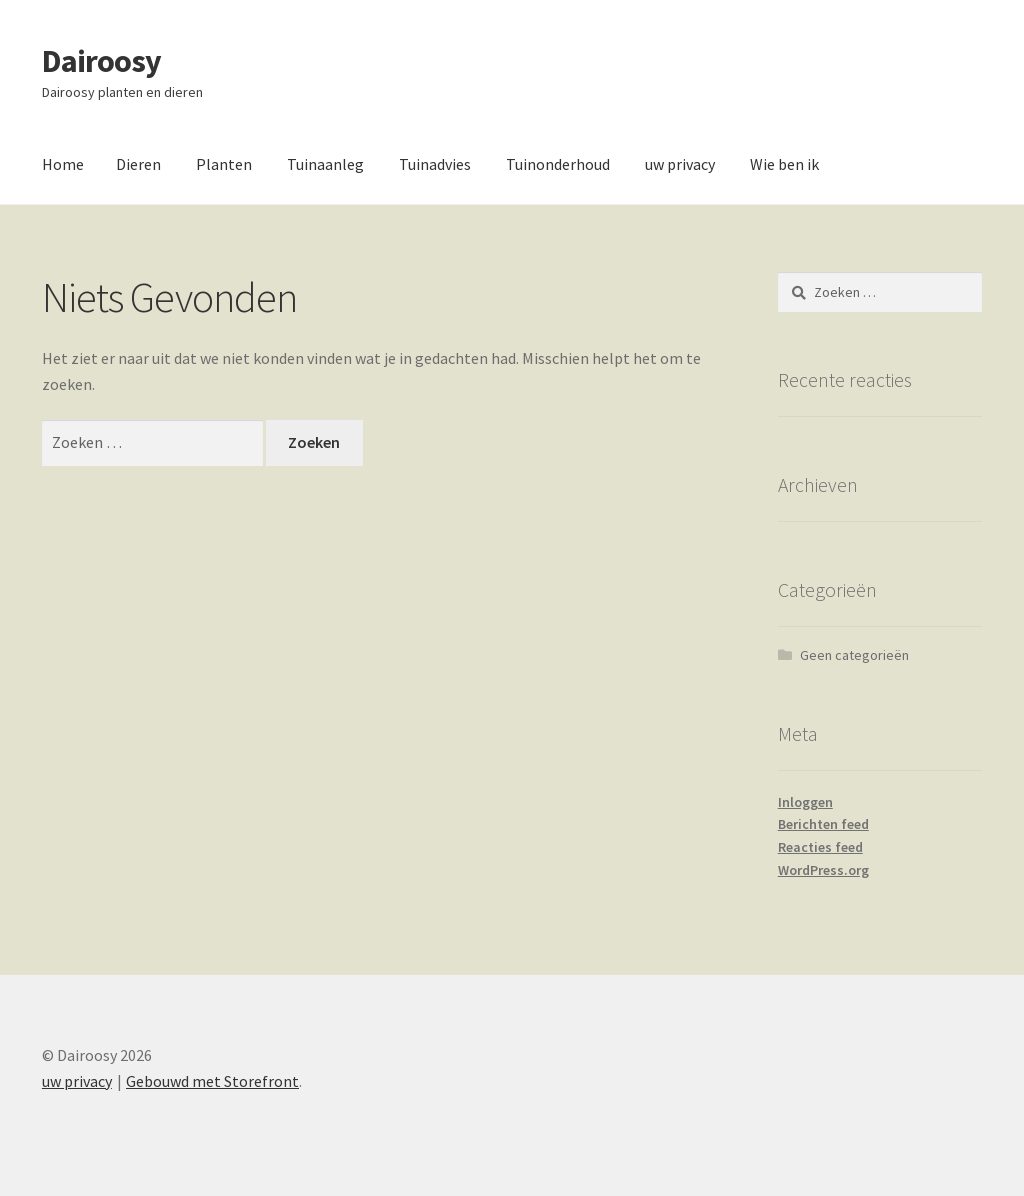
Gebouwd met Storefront (212, 1081)
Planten (224, 164)
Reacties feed (820, 847)
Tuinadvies (435, 164)
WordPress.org (823, 870)
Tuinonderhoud (558, 164)
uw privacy (680, 164)
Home (63, 164)
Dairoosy (101, 61)
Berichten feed (823, 824)
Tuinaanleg (325, 164)
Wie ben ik (784, 164)
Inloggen (805, 802)
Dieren (138, 164)
